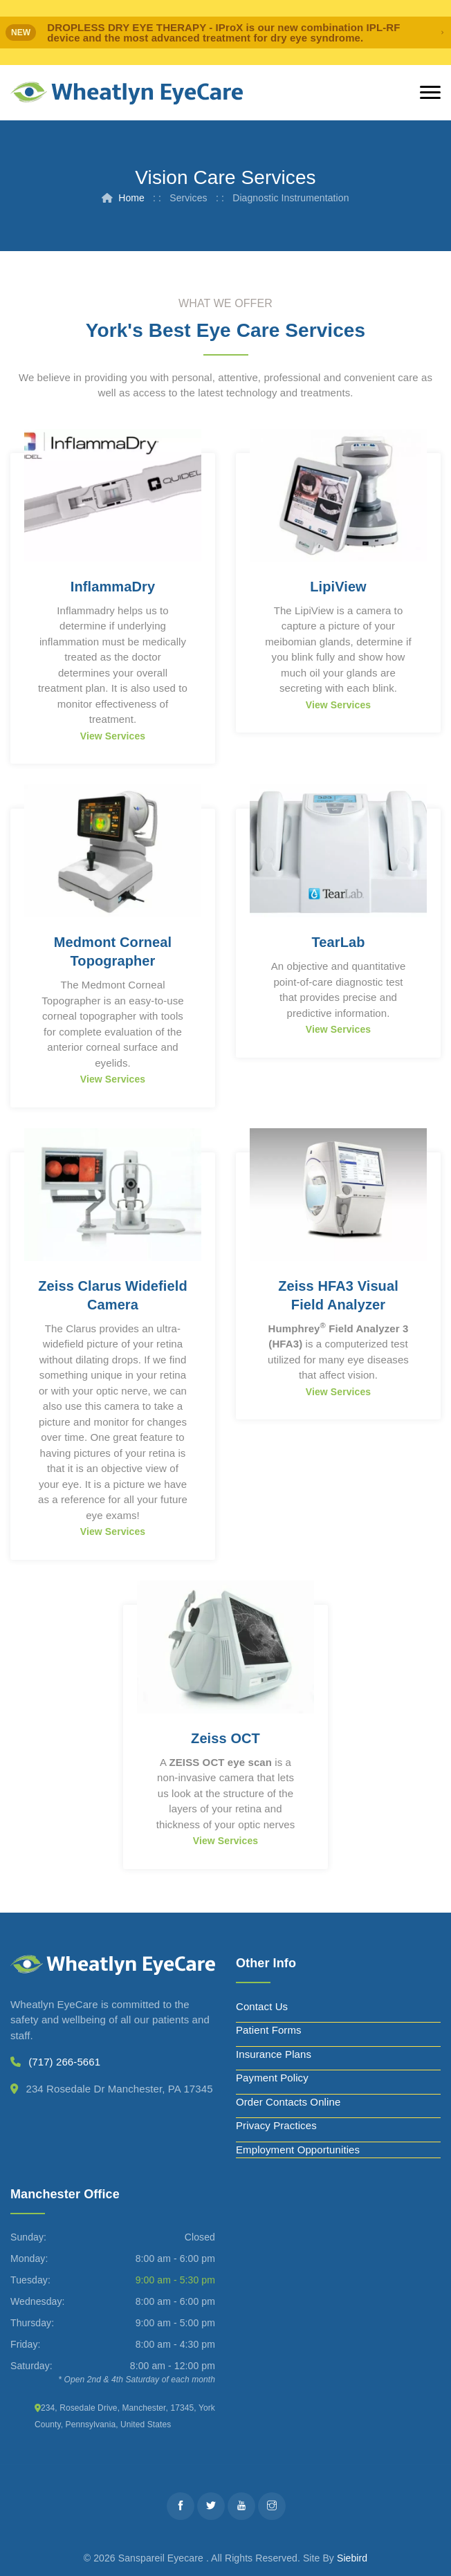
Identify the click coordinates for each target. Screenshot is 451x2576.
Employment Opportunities (298, 2149)
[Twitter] (211, 2506)
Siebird (352, 2558)
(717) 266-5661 (64, 2062)
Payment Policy (272, 2077)
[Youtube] (241, 2506)
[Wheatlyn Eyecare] (126, 93)
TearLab (338, 942)
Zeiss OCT (225, 1738)
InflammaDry (113, 586)
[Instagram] (272, 2506)
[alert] (225, 32)
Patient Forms (269, 2030)
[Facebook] (180, 2506)
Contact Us (262, 2006)
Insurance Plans (273, 2054)
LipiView (338, 586)
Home (131, 197)
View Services (112, 736)
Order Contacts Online (288, 2102)
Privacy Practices (276, 2125)
